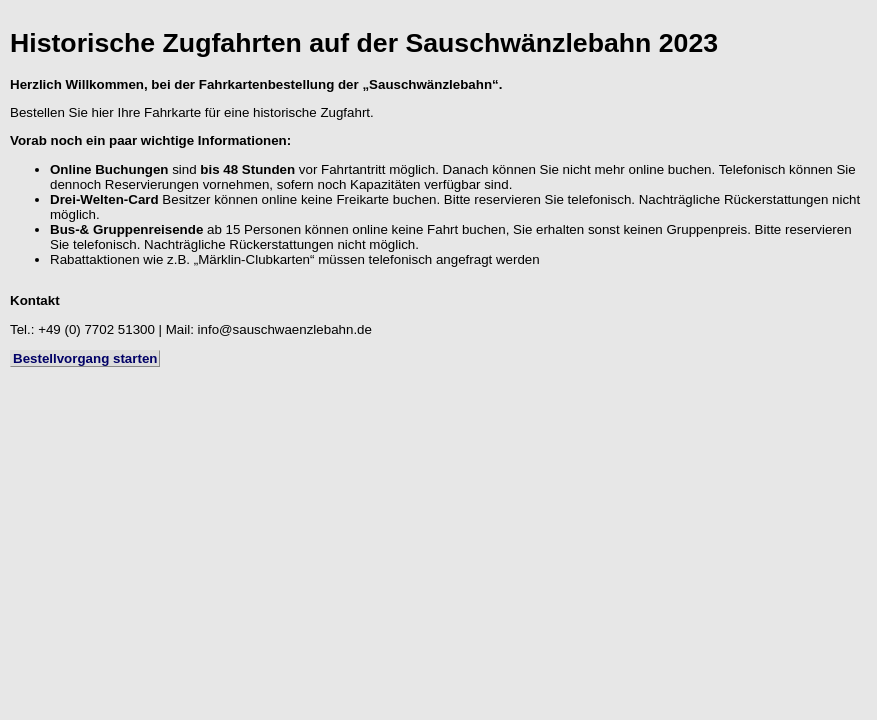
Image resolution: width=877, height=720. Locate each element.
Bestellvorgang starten (85, 358)
